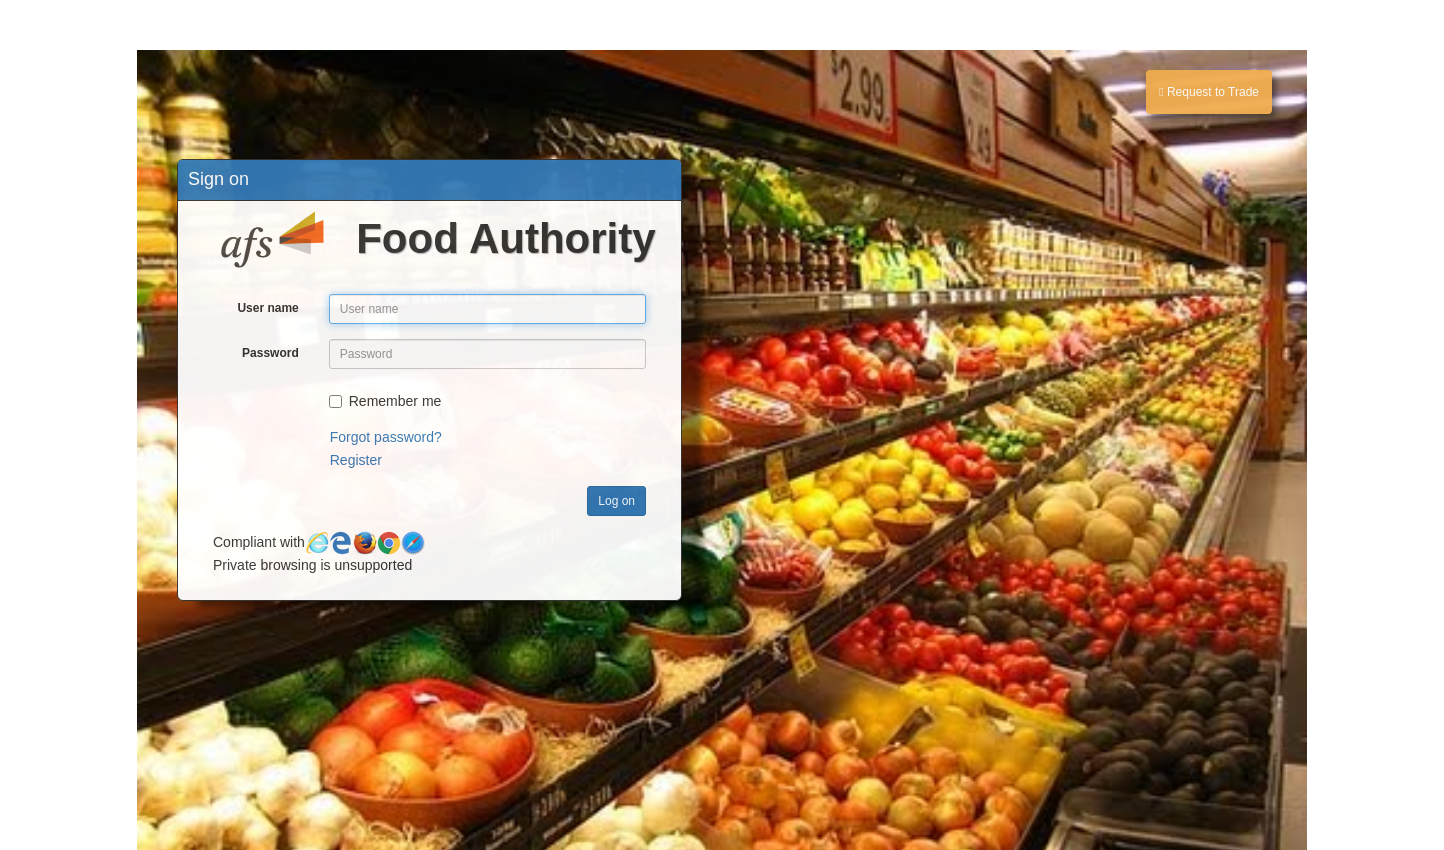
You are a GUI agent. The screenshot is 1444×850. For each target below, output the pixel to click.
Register (356, 460)
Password (270, 353)
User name (267, 308)
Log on (616, 501)
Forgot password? (386, 437)
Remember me (385, 401)
